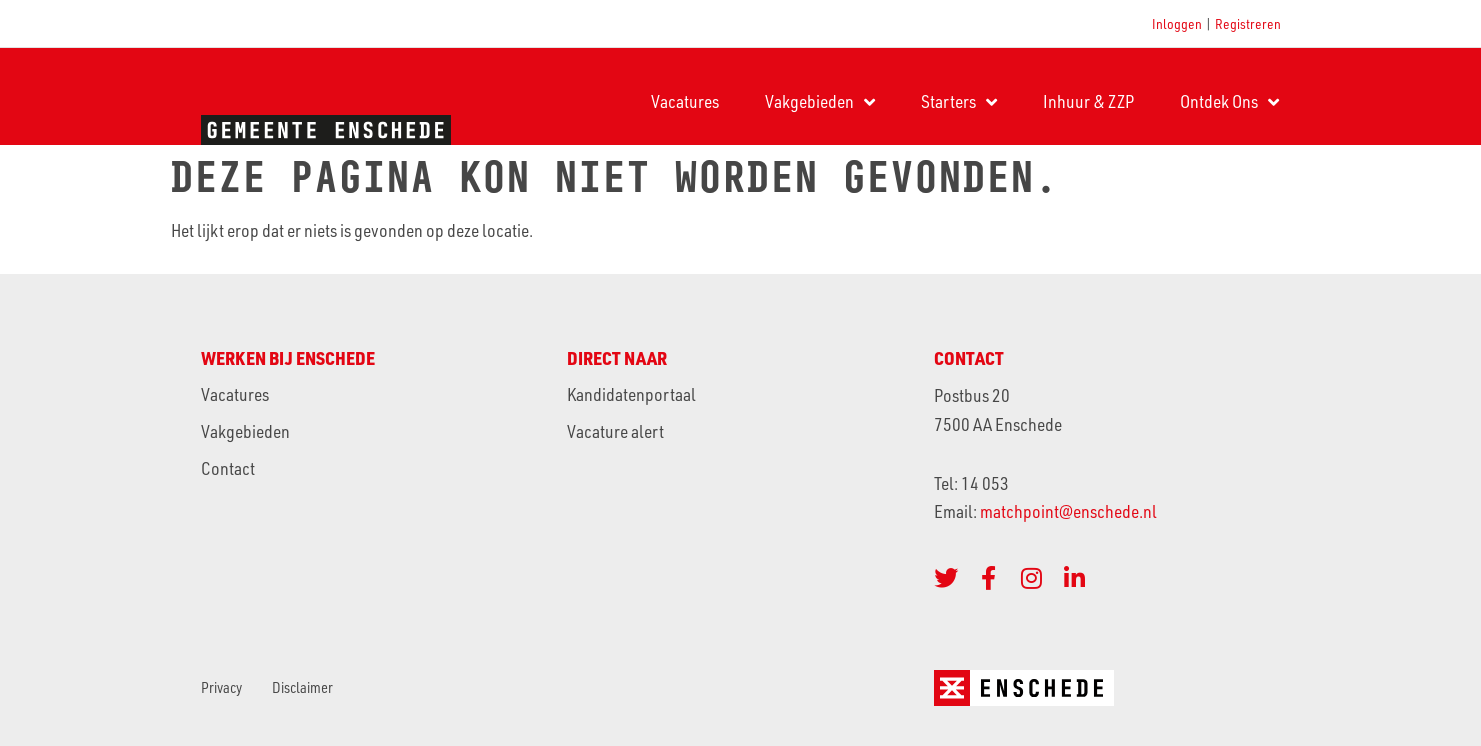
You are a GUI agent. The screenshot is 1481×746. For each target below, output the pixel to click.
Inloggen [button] (1177, 23)
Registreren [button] (1248, 23)
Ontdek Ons (1229, 102)
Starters (959, 102)
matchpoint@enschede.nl (1070, 511)
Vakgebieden (820, 102)
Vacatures (685, 101)
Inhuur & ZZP (1088, 101)
